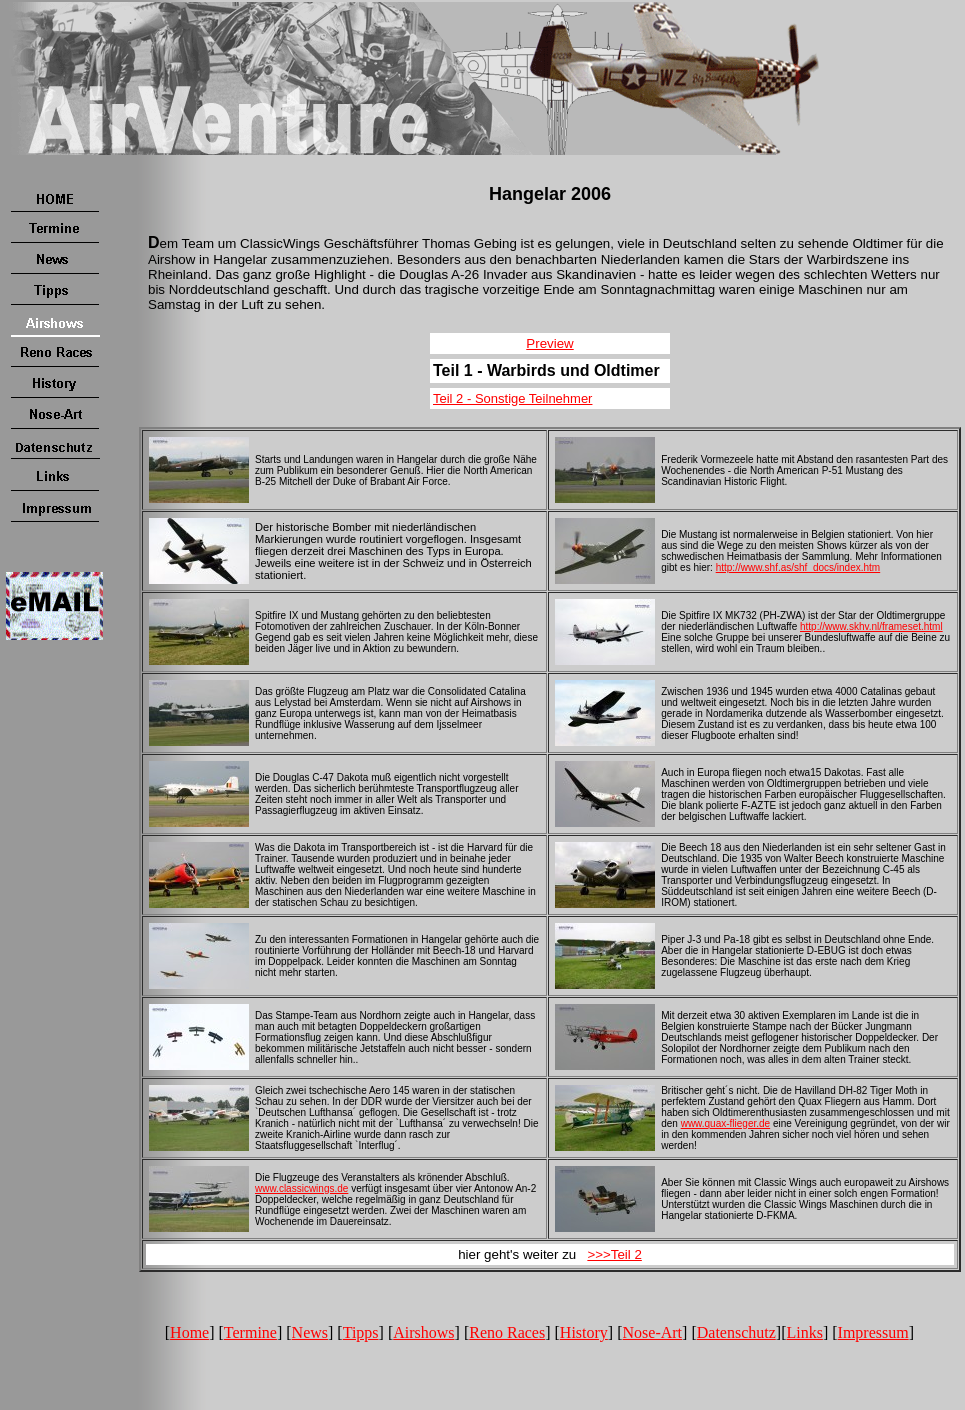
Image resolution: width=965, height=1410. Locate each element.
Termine (250, 1332)
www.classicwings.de (301, 1188)
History (584, 1332)
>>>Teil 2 (614, 1254)
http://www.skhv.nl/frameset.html (871, 626)
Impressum (873, 1332)
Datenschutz (736, 1332)
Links (804, 1332)
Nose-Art (653, 1332)
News (310, 1332)
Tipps (361, 1332)
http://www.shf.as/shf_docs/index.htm (798, 567)
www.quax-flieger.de (726, 1123)
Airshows (423, 1332)
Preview (549, 343)
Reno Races (507, 1332)
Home (189, 1332)
